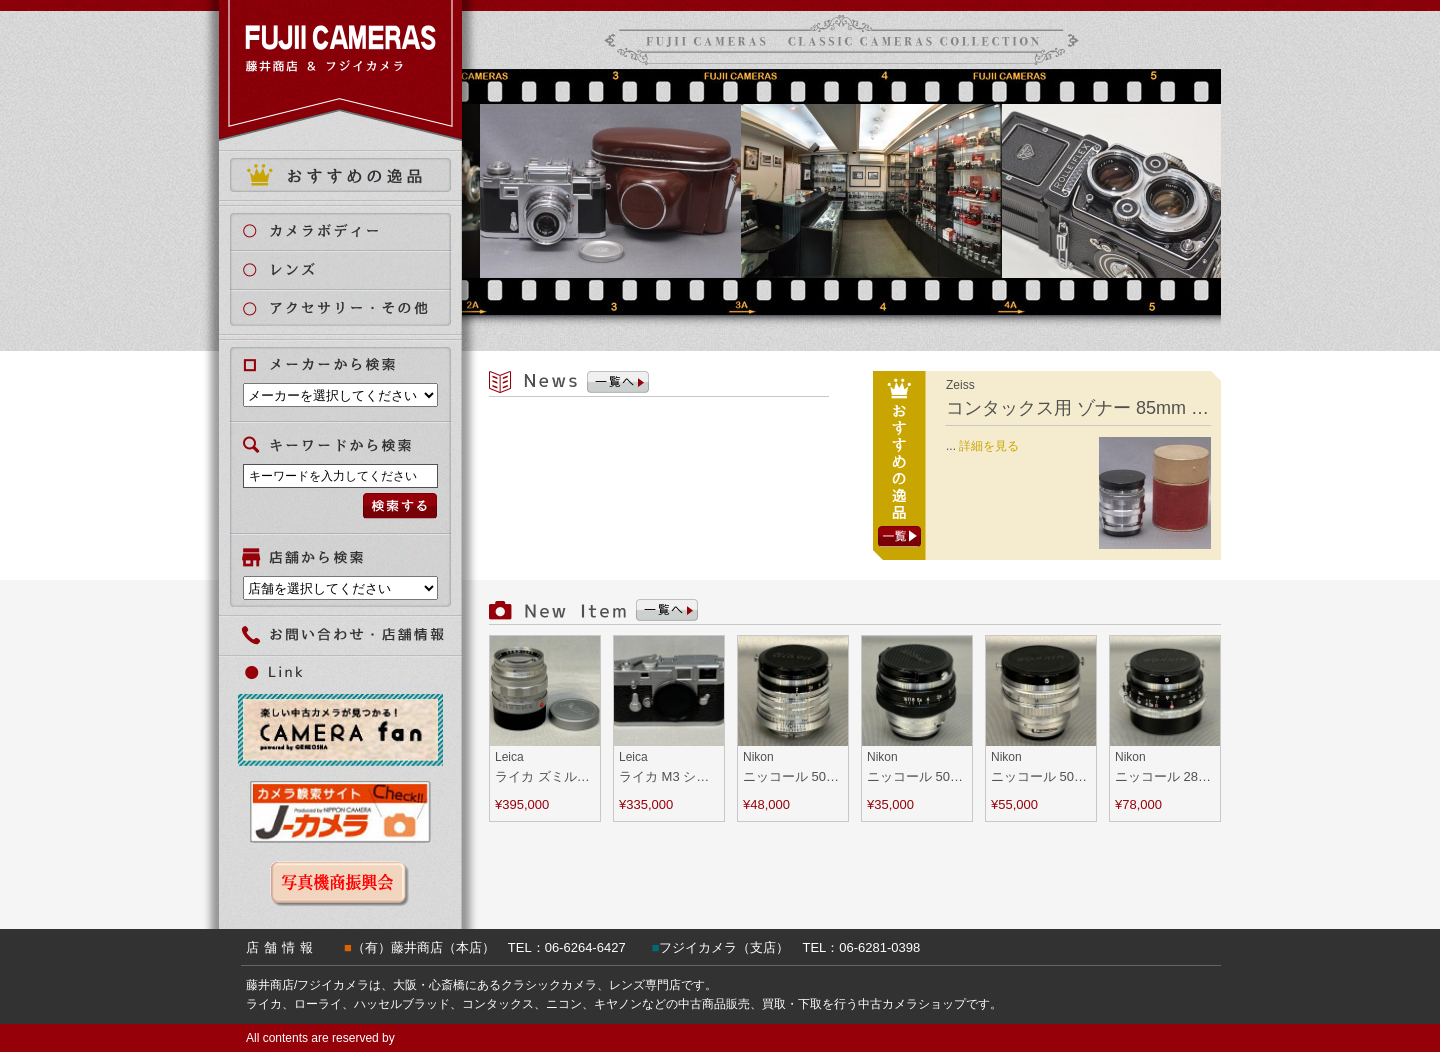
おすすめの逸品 (340, 175)
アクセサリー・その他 (352, 308)
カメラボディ (352, 230)
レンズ (352, 269)
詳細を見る (989, 446)
